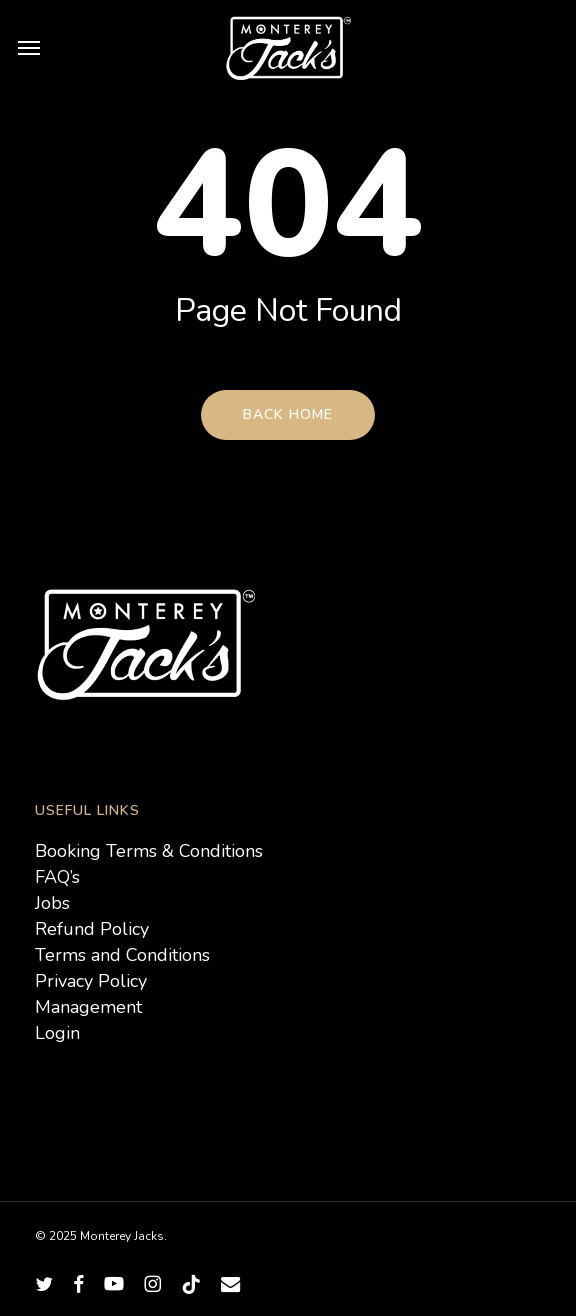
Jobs (52, 903)
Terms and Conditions (122, 955)
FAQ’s (57, 877)
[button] (29, 47)
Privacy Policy (91, 981)
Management (88, 1007)
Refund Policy (92, 929)
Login (57, 1033)
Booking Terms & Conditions (149, 851)
